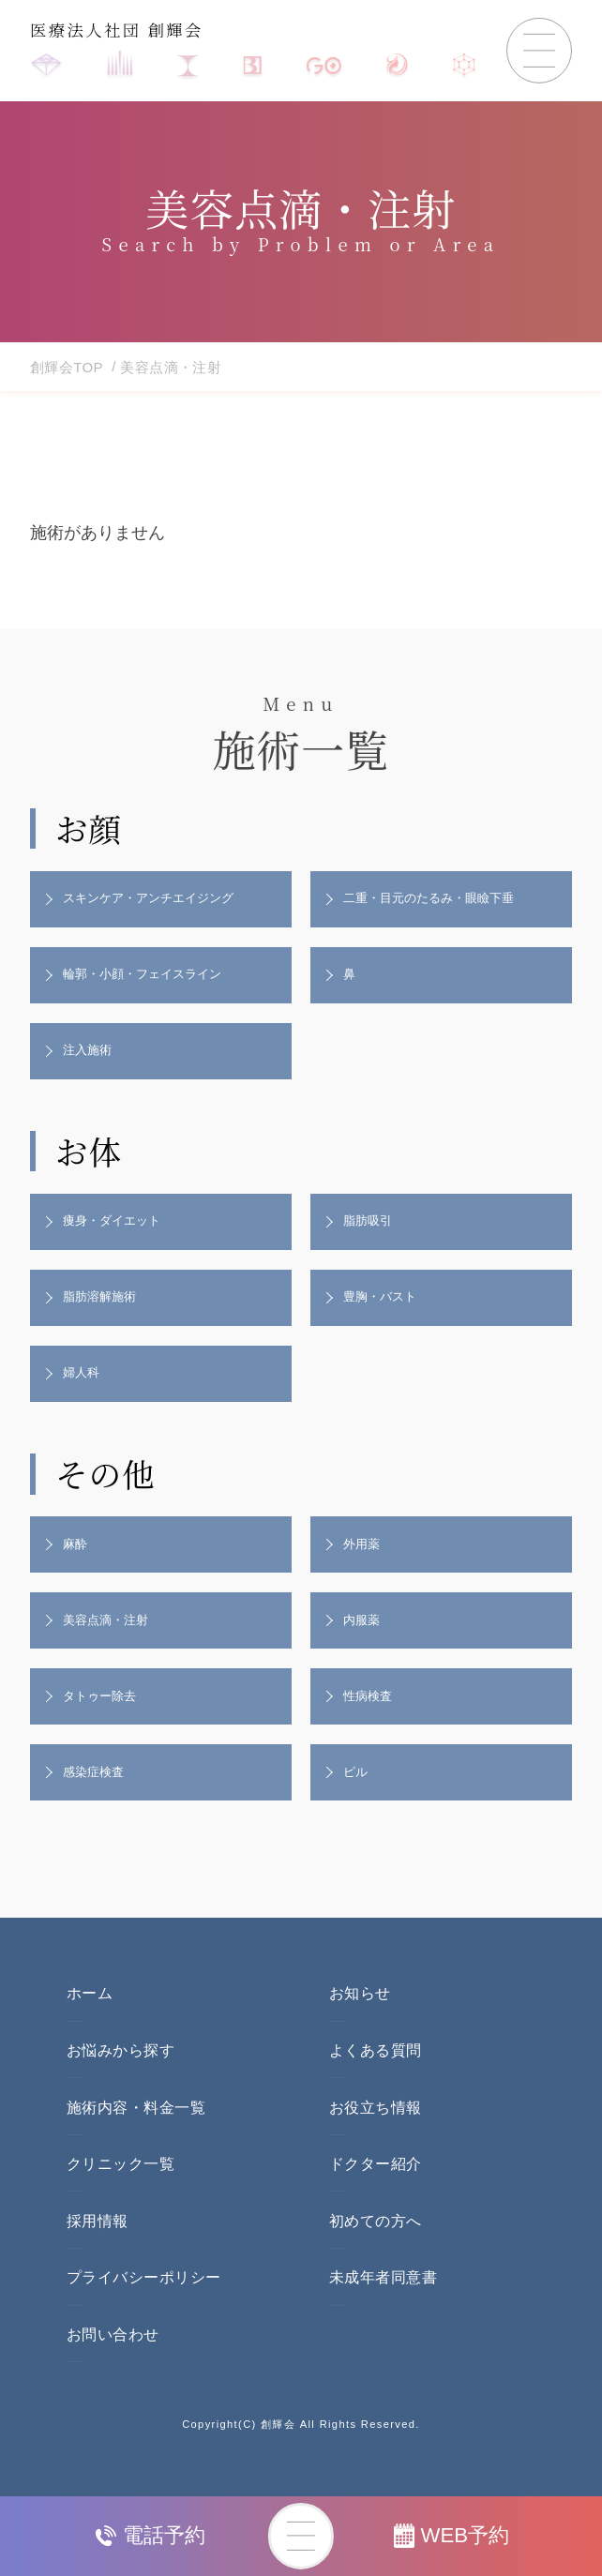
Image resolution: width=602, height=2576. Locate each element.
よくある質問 (375, 2082)
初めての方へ (375, 2252)
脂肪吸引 (371, 1232)
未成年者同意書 (383, 2309)
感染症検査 (97, 1801)
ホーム (90, 2025)
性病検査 (371, 1722)
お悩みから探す (120, 2082)
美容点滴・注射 (111, 1642)
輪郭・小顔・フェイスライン (150, 979)
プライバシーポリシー (144, 2309)
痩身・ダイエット (117, 1232)
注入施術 (91, 1057)
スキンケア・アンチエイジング (156, 900)
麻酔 (78, 1564)
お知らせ (360, 2025)
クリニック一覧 (120, 2196)
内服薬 (364, 1642)
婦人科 (84, 1390)
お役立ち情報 (375, 2139)
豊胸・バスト (384, 1310)
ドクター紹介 (375, 2196)
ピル (358, 1801)
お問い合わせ (113, 2365)
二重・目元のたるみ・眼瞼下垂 (437, 900)
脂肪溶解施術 (104, 1310)
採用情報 (97, 2252)
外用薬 (364, 1564)
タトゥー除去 (104, 1722)
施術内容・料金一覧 (136, 2139)
